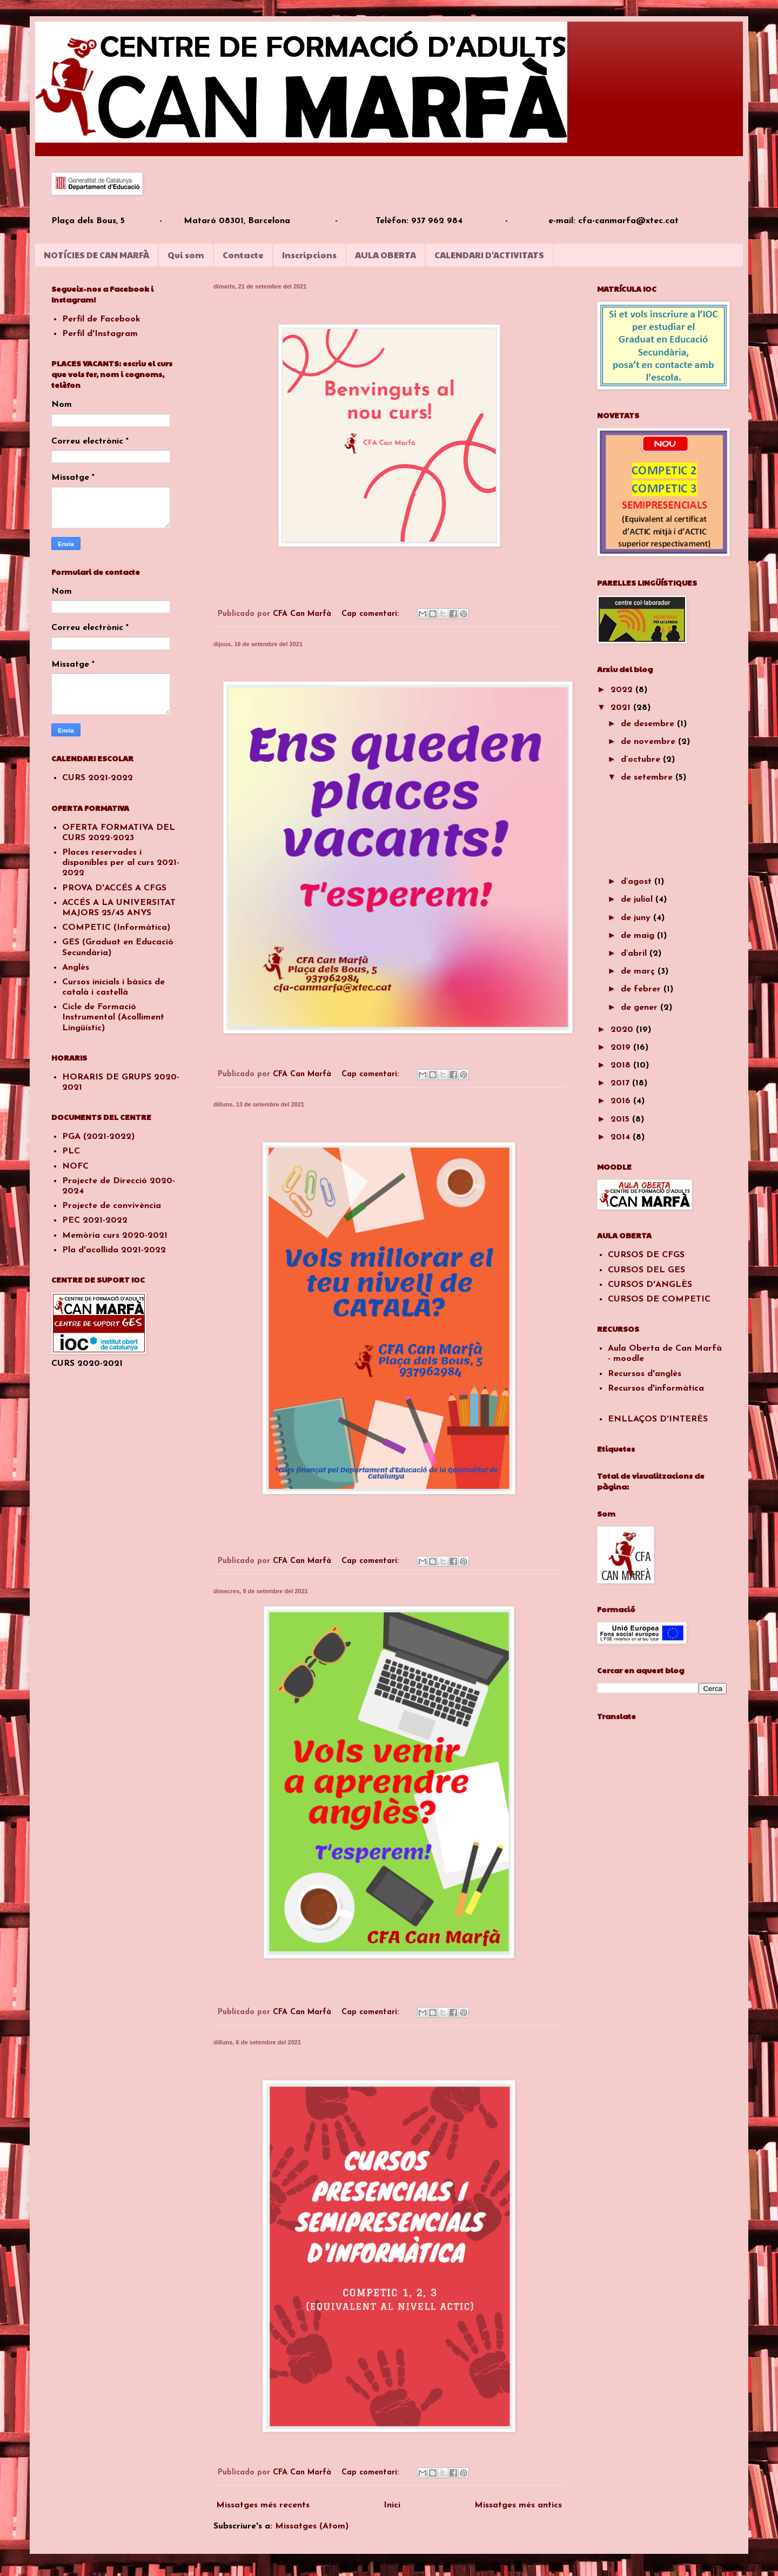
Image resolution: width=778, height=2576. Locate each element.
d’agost (637, 881)
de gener (640, 1007)
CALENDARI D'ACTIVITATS (489, 255)
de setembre (648, 777)
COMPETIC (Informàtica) (116, 927)
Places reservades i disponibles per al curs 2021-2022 (120, 862)
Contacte (243, 255)
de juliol (638, 899)
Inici (392, 2505)
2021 (622, 707)
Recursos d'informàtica (656, 1388)
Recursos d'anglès (644, 1374)
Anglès (75, 967)
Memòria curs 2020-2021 (114, 1235)
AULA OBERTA (385, 255)
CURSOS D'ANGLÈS (650, 1284)
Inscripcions (309, 255)
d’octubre (642, 759)
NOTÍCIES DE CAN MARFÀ (96, 255)
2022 (623, 690)
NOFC (75, 1166)
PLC (71, 1151)
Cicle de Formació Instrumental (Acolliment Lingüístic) (113, 1017)
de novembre (649, 741)
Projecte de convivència (111, 1206)
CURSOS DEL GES (646, 1270)
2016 (622, 1101)
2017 (621, 1083)
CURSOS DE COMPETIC (659, 1299)
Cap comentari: (371, 614)
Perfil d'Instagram (100, 334)
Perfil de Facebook (101, 319)
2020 (623, 1029)
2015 (621, 1119)
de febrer (642, 989)
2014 (622, 1137)
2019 (622, 1047)
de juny (637, 918)
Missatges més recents (263, 2505)
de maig (639, 935)
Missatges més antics (518, 2505)
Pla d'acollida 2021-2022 (114, 1250)
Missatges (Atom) (311, 2526)
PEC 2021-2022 (95, 1220)
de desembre (649, 724)
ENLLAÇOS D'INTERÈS (658, 1419)
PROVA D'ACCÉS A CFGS (114, 888)
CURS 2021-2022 (97, 778)
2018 (622, 1065)
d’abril (635, 953)
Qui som (185, 255)
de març (639, 971)
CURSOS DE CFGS (646, 1255)
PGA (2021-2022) (98, 1136)
